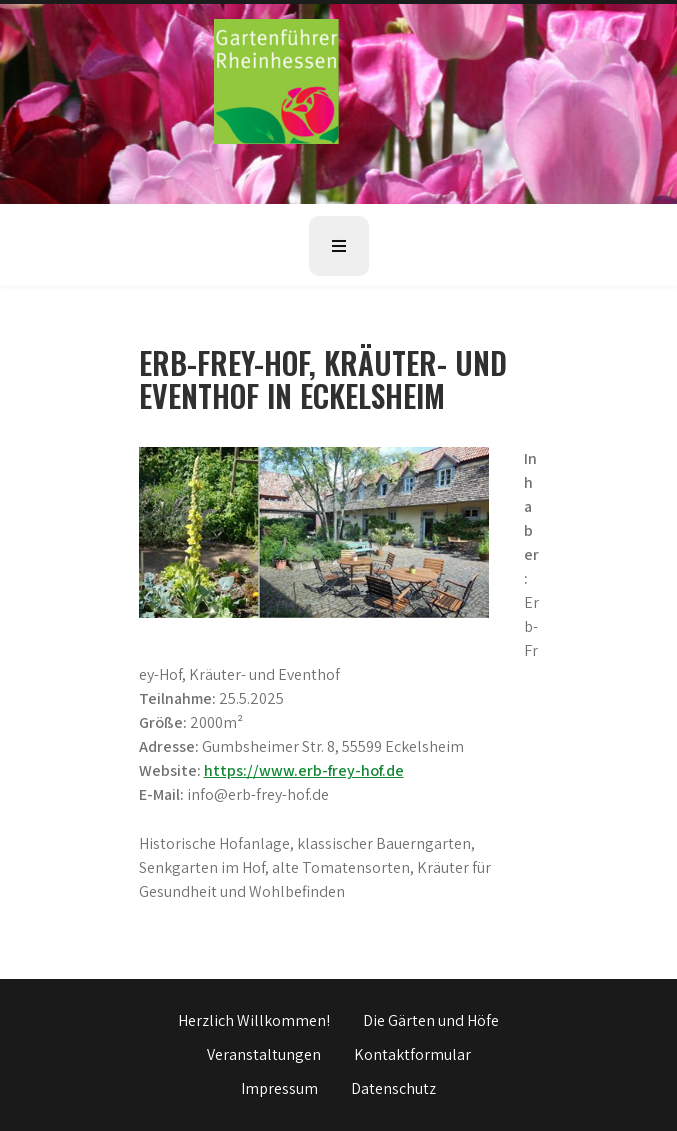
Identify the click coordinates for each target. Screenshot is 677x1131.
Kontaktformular (412, 1054)
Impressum (279, 1088)
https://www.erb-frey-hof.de (304, 770)
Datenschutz (393, 1088)
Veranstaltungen (264, 1054)
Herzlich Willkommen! (254, 1020)
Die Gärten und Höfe (431, 1020)
